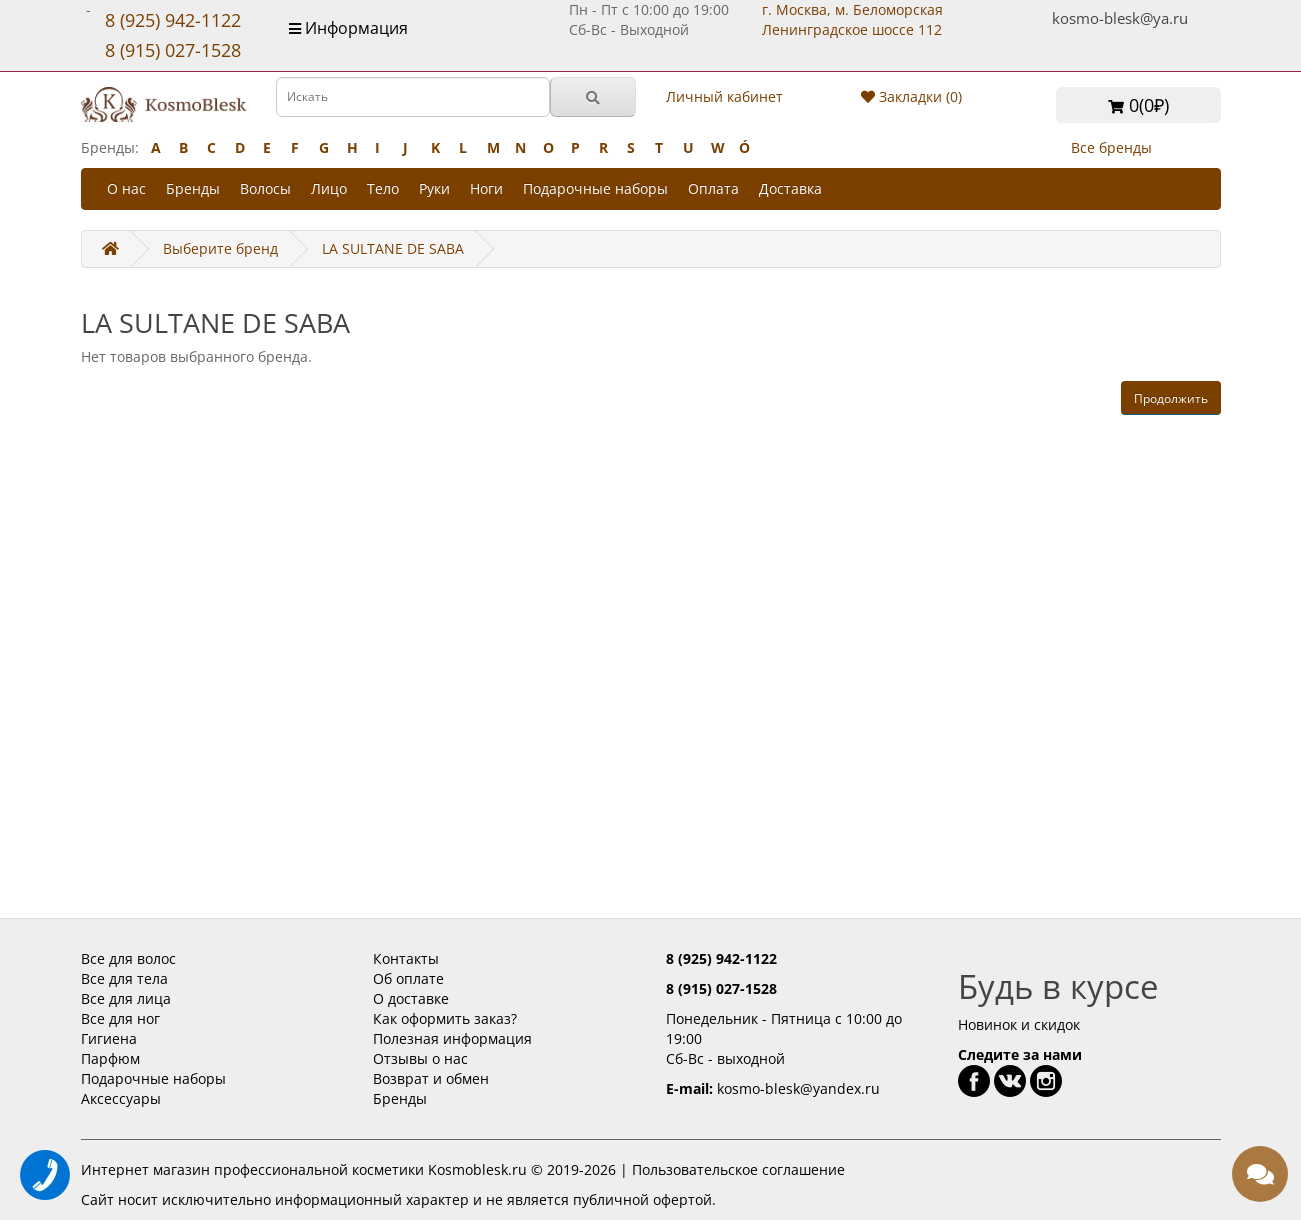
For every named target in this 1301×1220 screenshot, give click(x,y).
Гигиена (109, 1038)
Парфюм (110, 1058)
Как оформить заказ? (445, 1018)
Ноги (486, 188)
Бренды (193, 188)
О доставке (411, 998)
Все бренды (1111, 147)
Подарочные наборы (595, 188)
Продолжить (1171, 398)
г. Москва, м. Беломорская (852, 19)
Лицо (329, 188)
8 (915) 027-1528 (173, 50)
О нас (126, 188)
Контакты (406, 958)
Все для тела (124, 978)
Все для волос (128, 958)
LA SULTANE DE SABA (393, 248)
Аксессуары (121, 1098)
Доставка (790, 188)
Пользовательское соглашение (738, 1169)
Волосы (265, 188)
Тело (383, 188)
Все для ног (120, 1018)
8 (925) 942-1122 (173, 20)
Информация (348, 28)
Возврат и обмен (431, 1078)
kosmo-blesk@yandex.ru (798, 1088)
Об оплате (408, 978)
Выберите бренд (220, 248)
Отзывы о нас (420, 1058)
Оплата (713, 188)
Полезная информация (452, 1038)
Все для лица (126, 998)
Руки (434, 188)
